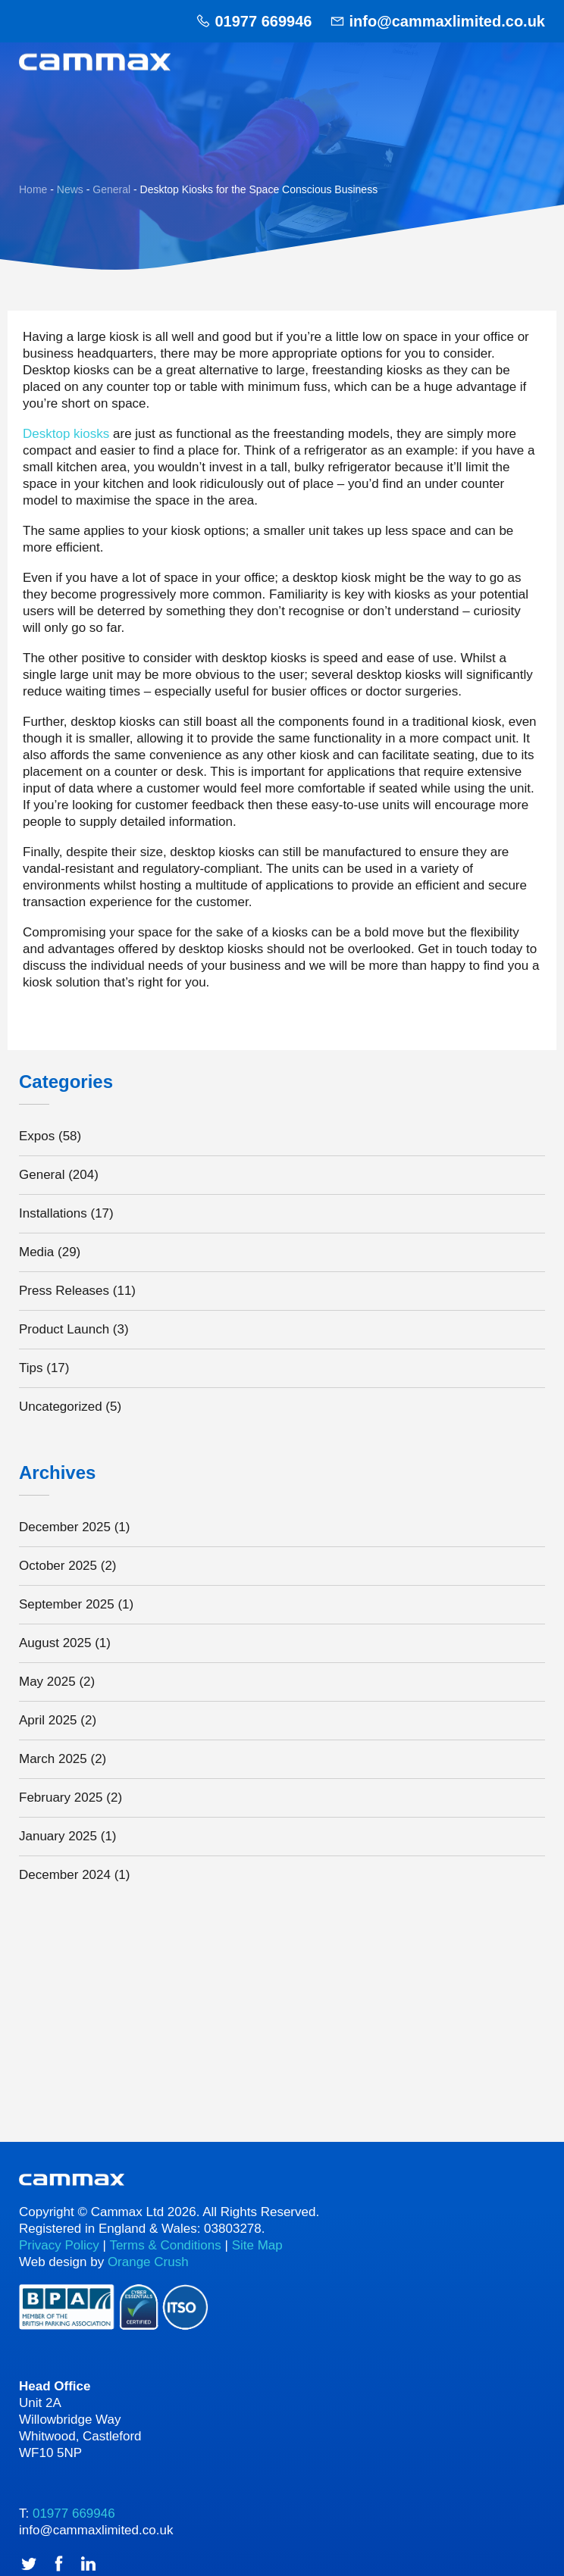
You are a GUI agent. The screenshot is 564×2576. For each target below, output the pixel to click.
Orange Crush (148, 2262)
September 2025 (66, 1604)
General (41, 1175)
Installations (53, 1213)
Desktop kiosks (66, 434)
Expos (37, 1136)
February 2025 (61, 1797)
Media (36, 1252)
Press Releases (64, 1290)
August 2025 (55, 1643)
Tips (31, 1368)
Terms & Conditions (165, 2245)
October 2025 (58, 1565)
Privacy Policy (59, 2245)
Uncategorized (60, 1406)
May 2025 (47, 1681)
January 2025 (58, 1836)
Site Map (257, 2245)
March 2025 (53, 1759)
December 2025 (65, 1527)
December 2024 (65, 1875)
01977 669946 (263, 21)
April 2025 (48, 1720)
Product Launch (64, 1329)
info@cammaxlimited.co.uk (447, 21)
